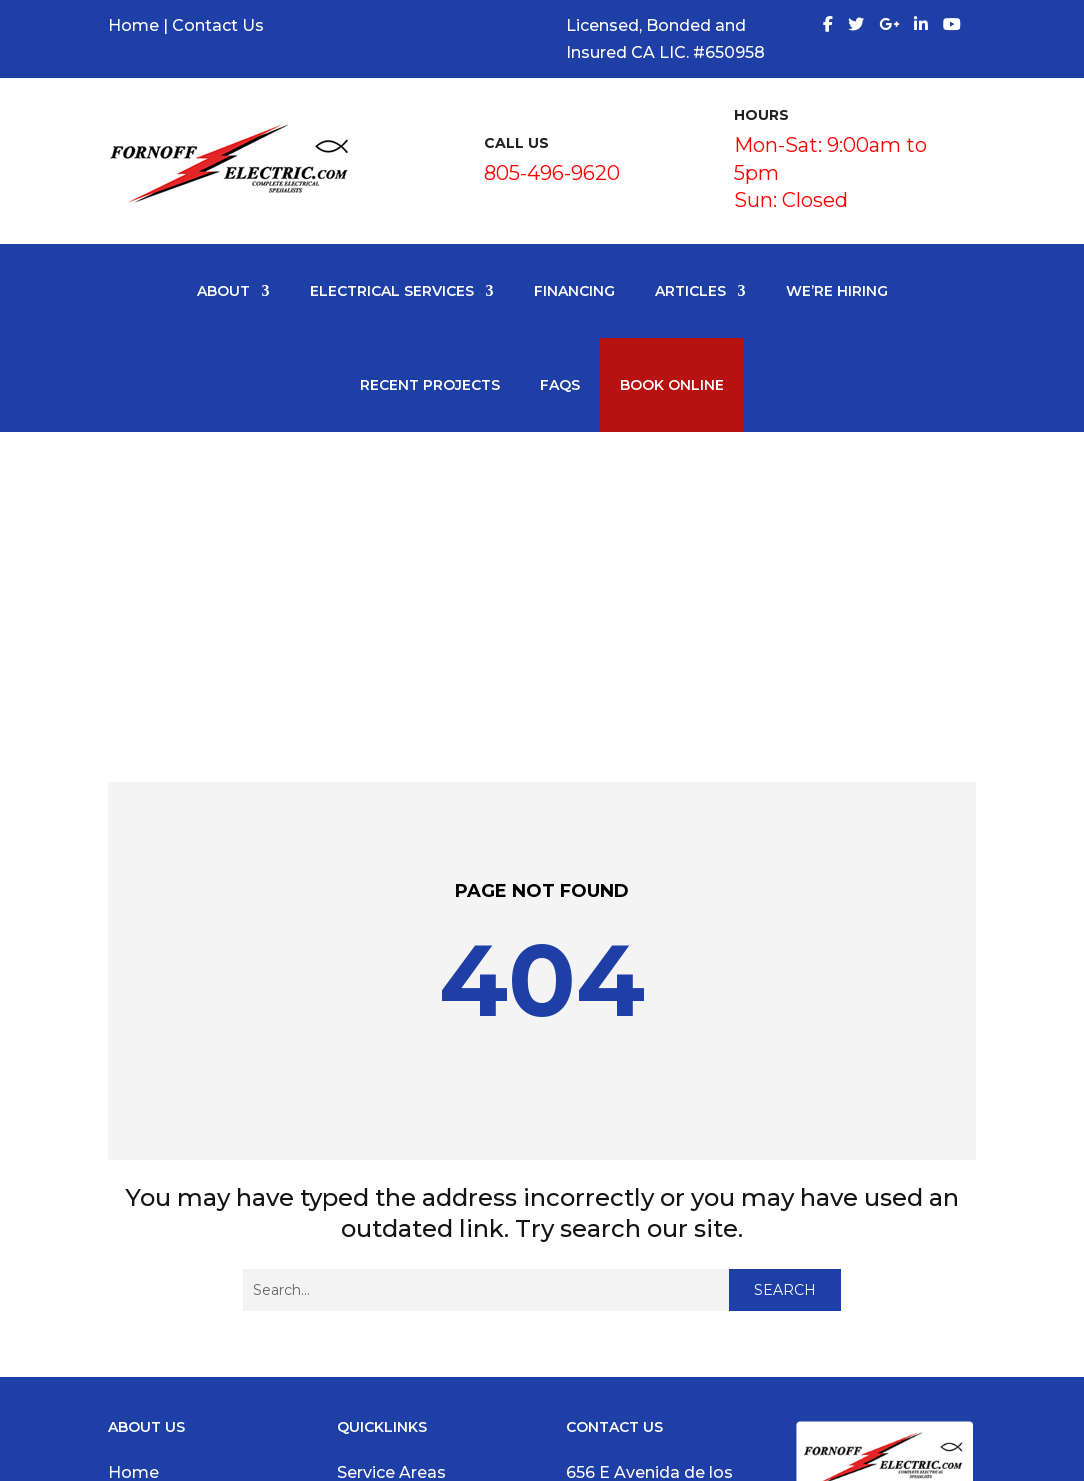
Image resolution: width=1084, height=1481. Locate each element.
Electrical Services (392, 291)
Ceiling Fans (386, 1302)
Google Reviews (173, 1247)
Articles (690, 291)
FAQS (560, 385)
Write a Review (168, 1274)
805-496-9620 (552, 173)
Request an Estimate (194, 1356)
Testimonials (160, 1220)
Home (133, 25)
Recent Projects (430, 385)
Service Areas (391, 1166)
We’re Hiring (837, 291)
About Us (146, 1193)
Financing (574, 291)
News (131, 1302)
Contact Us (218, 25)
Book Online (672, 385)
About (223, 291)
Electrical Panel (399, 1274)
